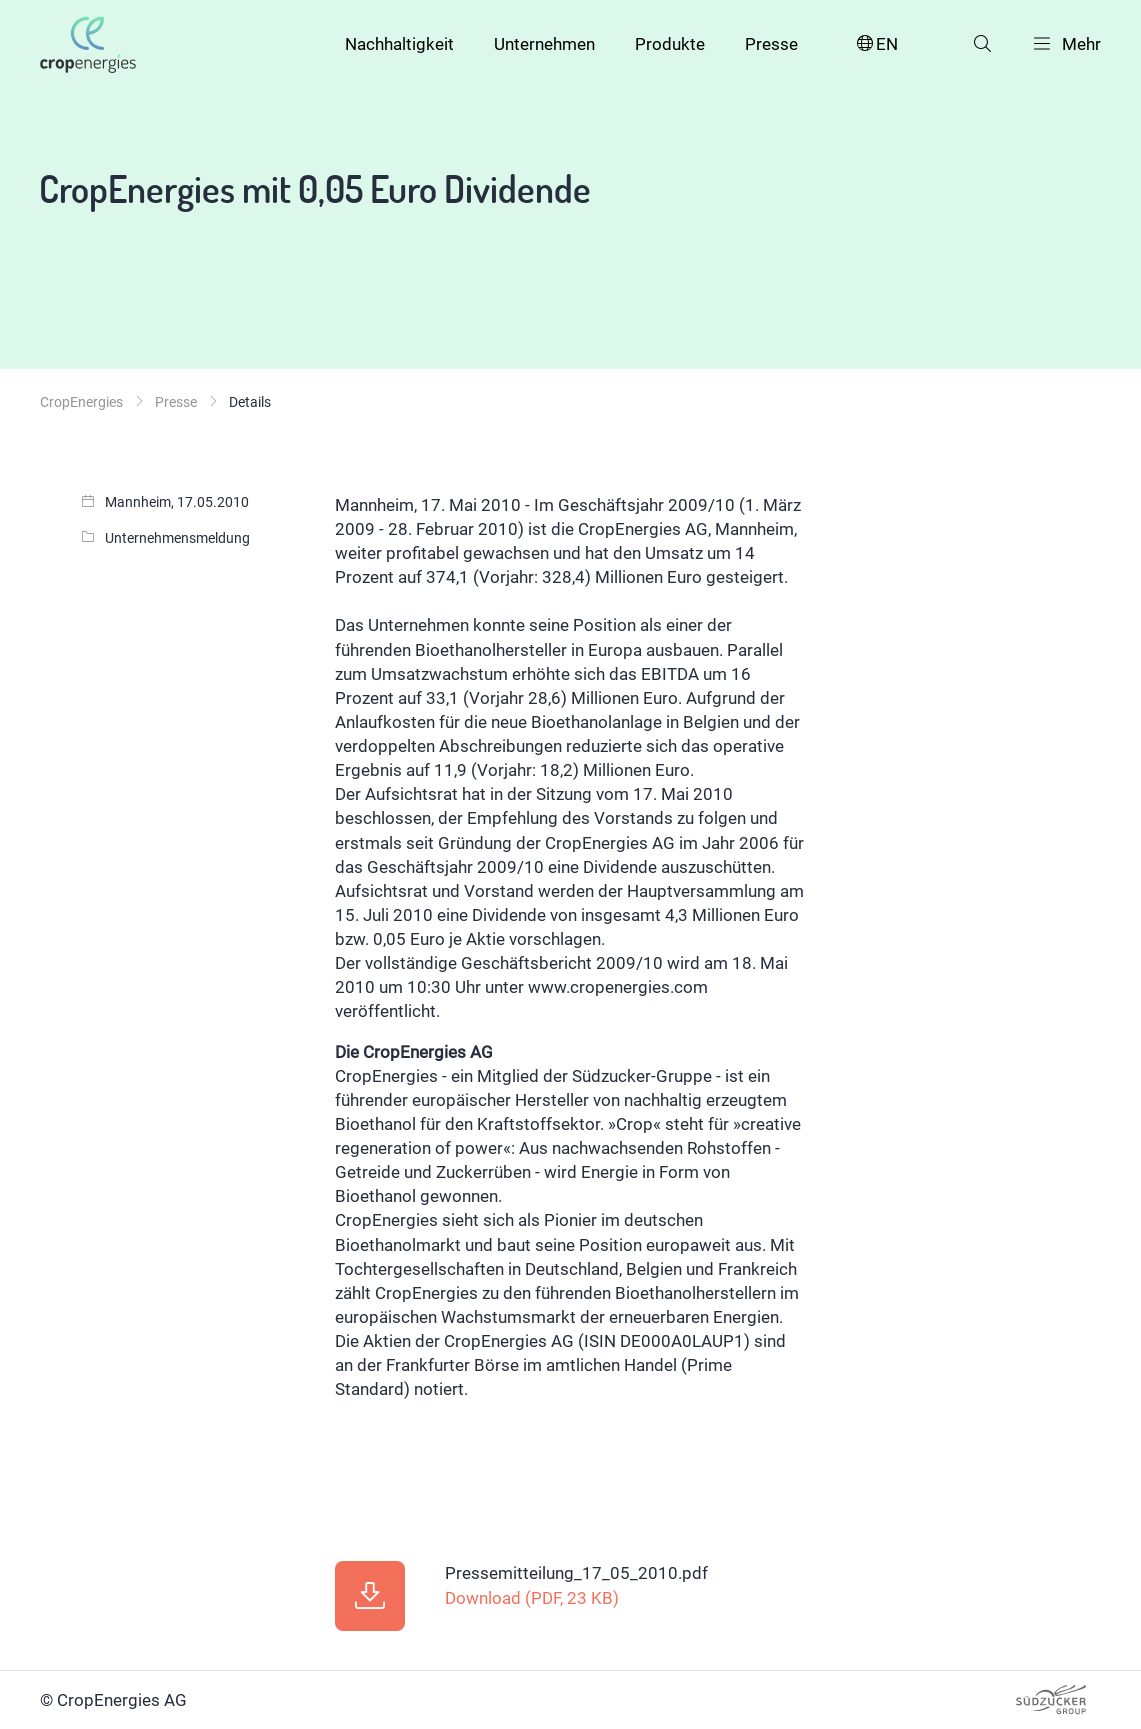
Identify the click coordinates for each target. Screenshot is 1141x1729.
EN (876, 44)
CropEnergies (81, 402)
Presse (771, 44)
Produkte (670, 44)
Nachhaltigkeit (399, 44)
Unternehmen (544, 44)
